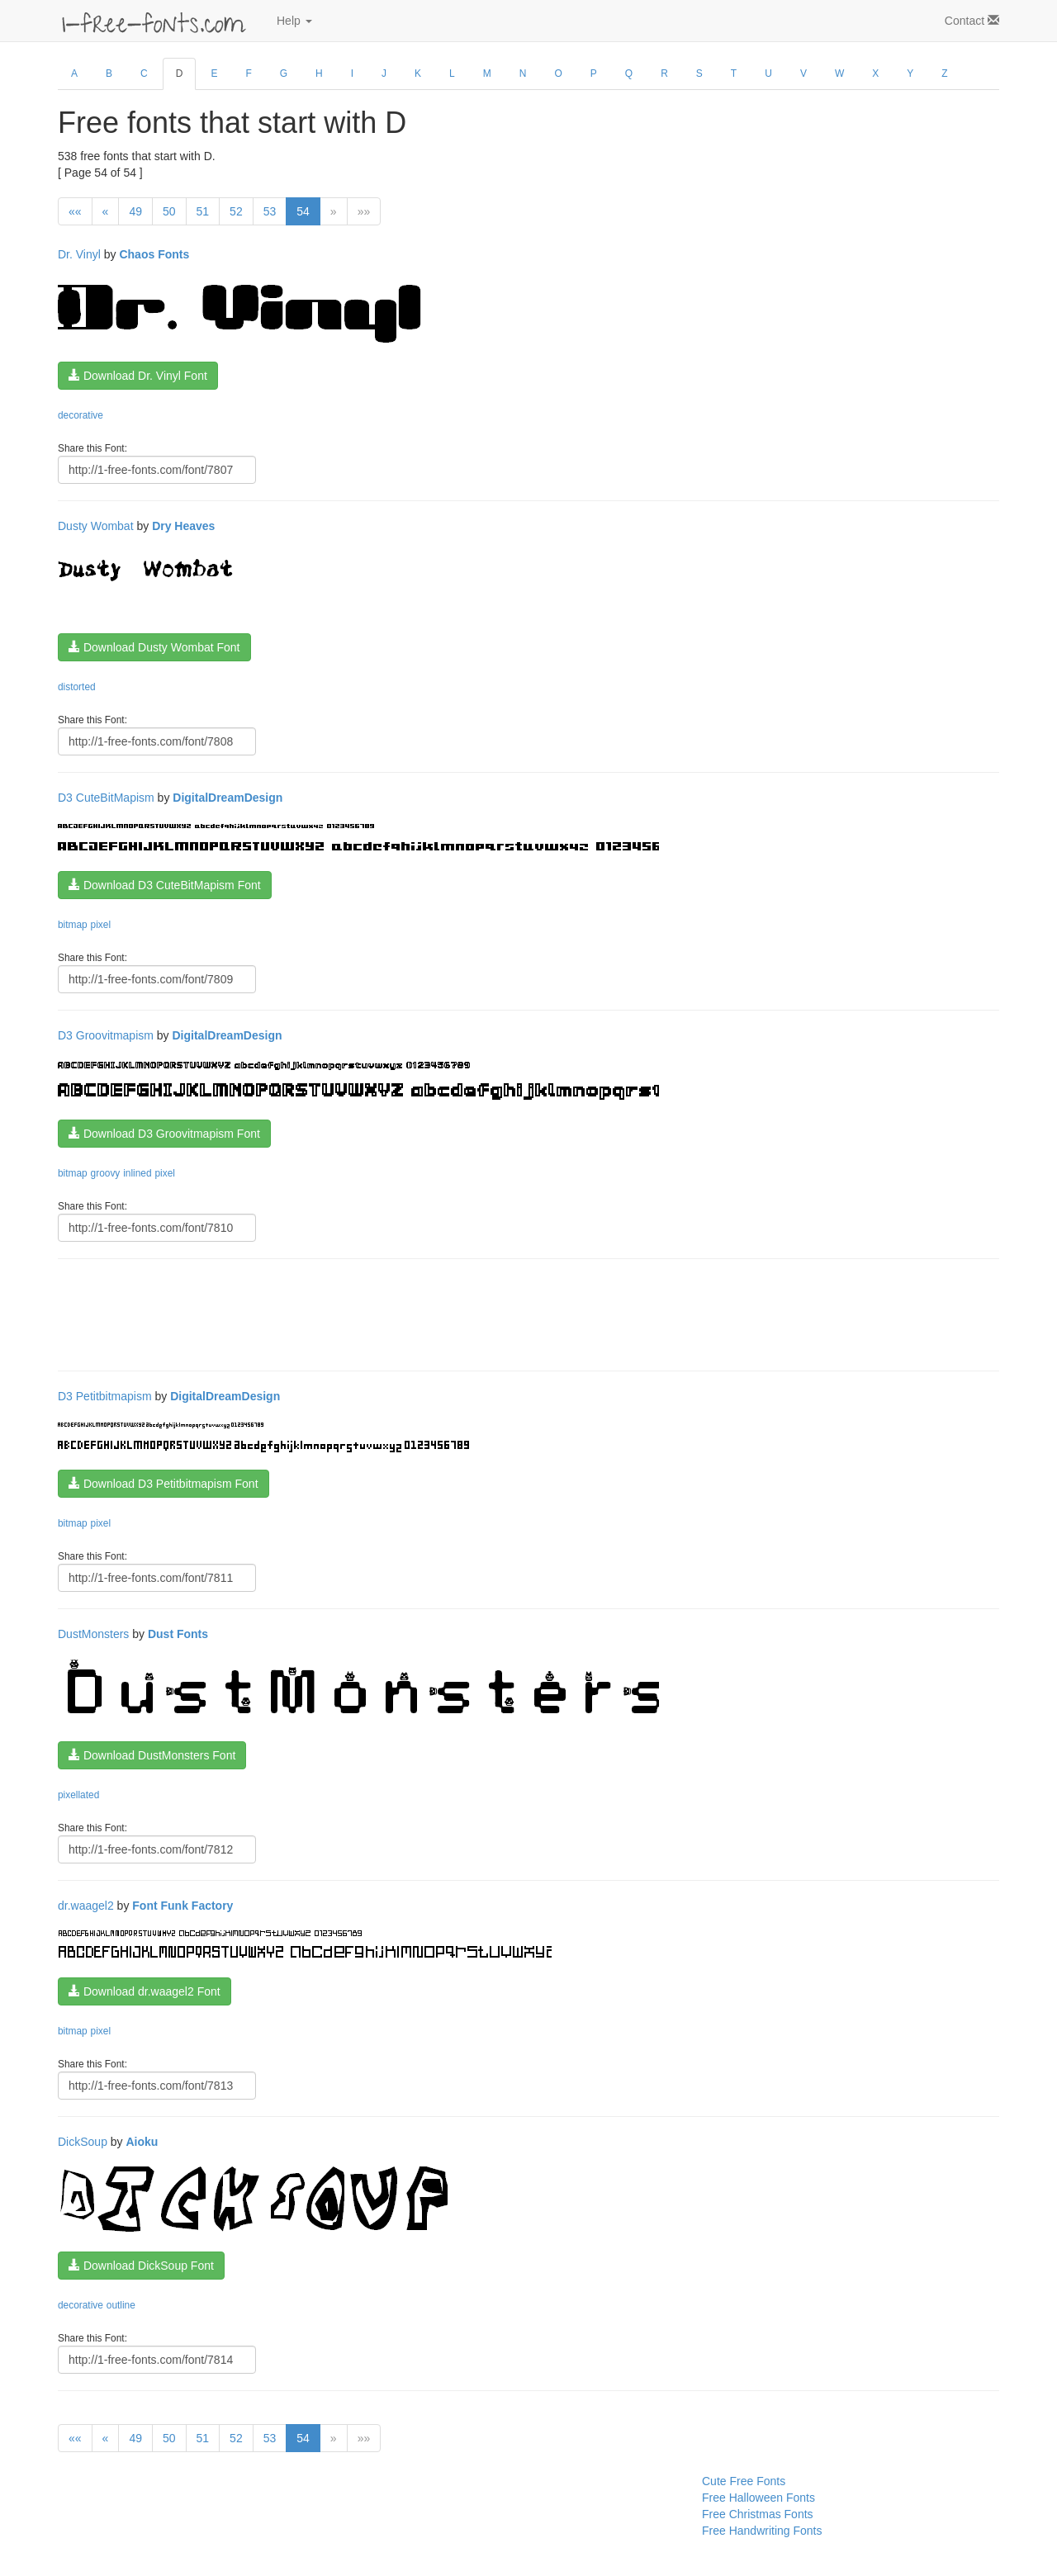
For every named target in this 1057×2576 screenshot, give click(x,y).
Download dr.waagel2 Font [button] (144, 1991)
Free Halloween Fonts (758, 2497)
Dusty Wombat (96, 526)
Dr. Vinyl (79, 254)
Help (294, 20)
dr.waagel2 (86, 1905)
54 (303, 211)
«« (75, 211)
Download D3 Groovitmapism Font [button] (164, 1133)
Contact (972, 20)
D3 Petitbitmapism (105, 1396)
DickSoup (82, 2141)
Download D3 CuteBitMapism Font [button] (165, 885)
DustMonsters (93, 1634)
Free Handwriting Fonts (762, 2530)
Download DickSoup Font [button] (141, 2265)
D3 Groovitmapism (106, 1035)
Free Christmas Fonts (757, 2514)
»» (364, 211)
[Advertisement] (358, 1313)
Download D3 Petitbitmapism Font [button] (163, 1483)
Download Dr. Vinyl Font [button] (138, 375)
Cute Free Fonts (743, 2481)
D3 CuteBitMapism (106, 797)
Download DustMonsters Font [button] (152, 1755)
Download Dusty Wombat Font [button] (154, 647)
